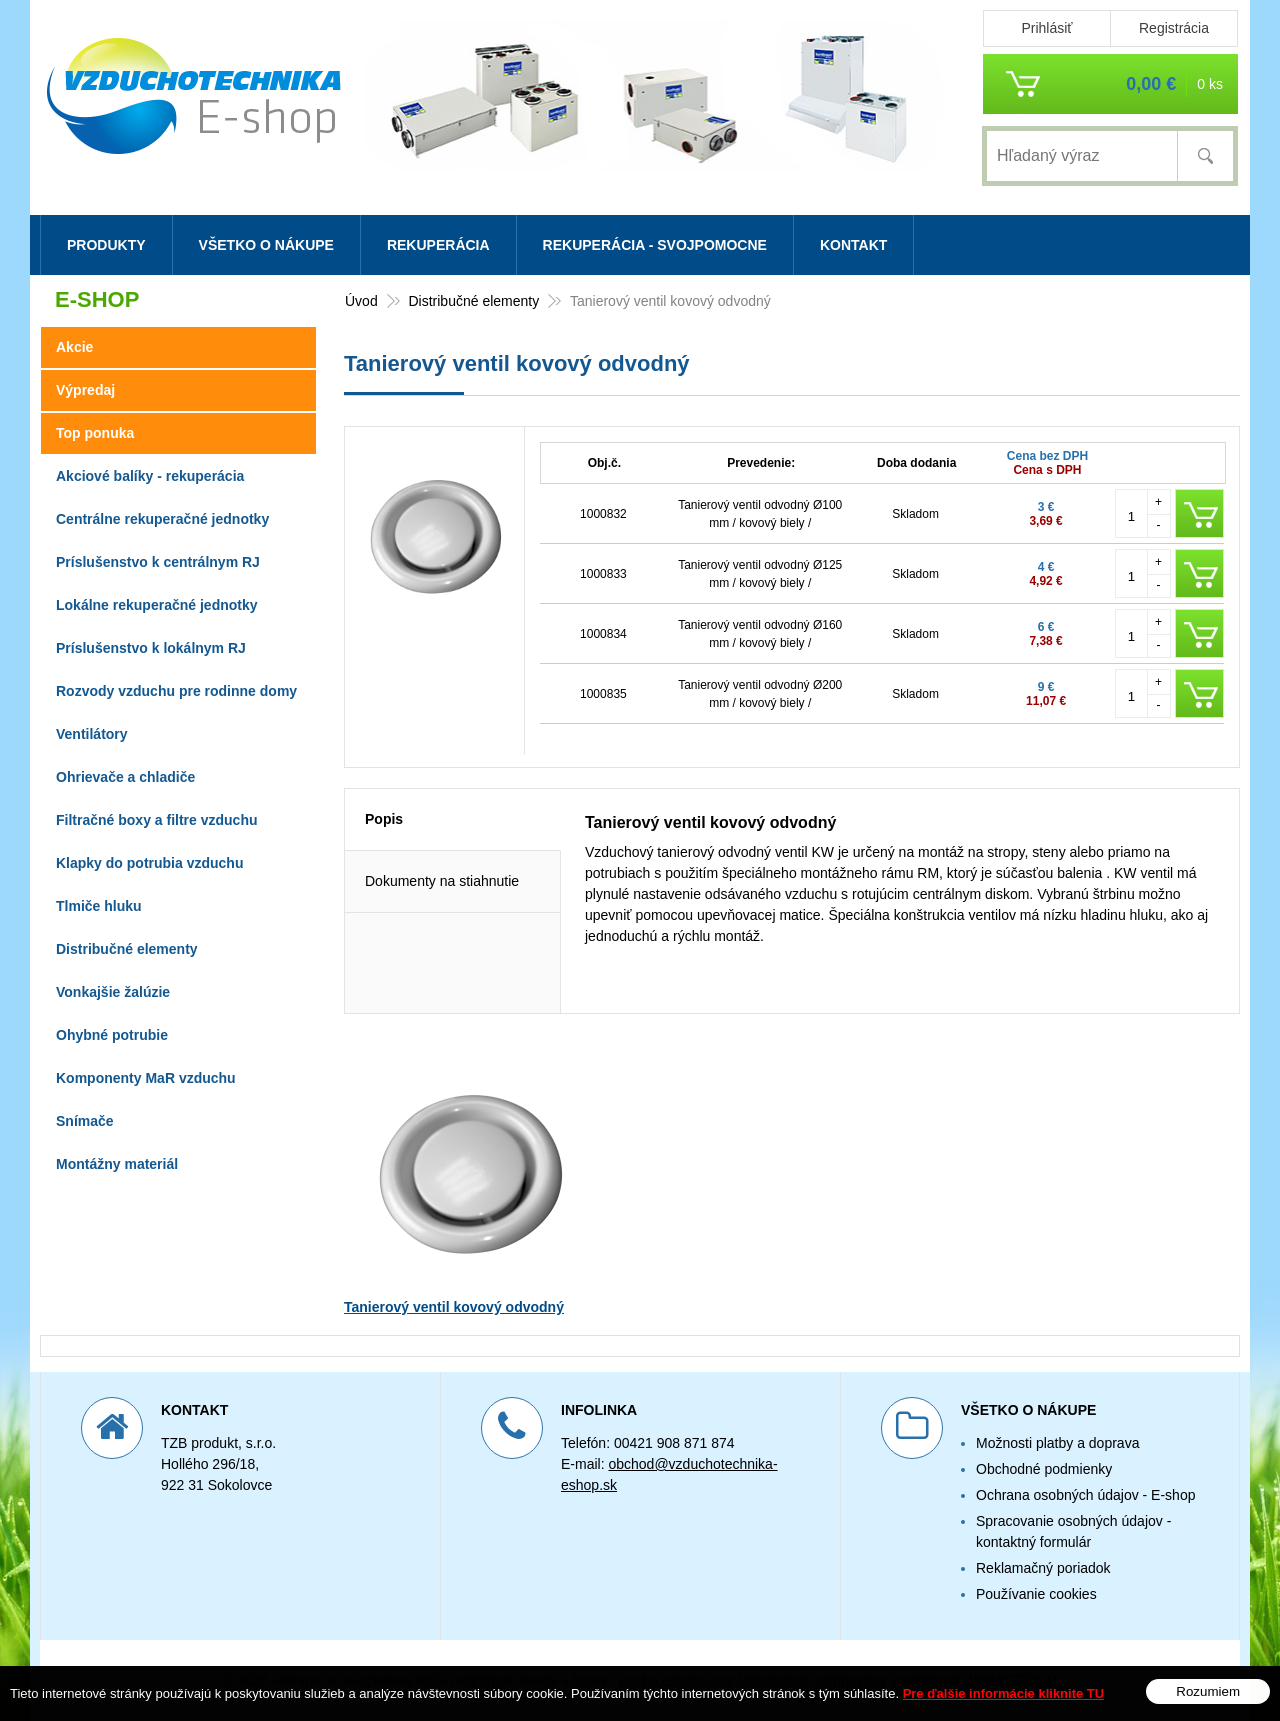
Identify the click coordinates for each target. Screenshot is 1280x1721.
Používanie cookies (1036, 1594)
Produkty (106, 245)
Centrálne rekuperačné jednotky (162, 519)
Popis (384, 819)
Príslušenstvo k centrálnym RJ (158, 562)
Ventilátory (92, 734)
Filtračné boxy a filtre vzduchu (157, 820)
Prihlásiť (1046, 28)
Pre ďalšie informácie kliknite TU (1004, 1693)
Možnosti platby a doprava (1057, 1443)
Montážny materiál (117, 1164)
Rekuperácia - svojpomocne (655, 245)
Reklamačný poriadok (1043, 1568)
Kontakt (853, 245)
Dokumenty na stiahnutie (442, 881)
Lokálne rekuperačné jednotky (157, 605)
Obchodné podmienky (1044, 1469)
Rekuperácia (438, 245)
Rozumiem (1208, 1691)
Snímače (85, 1121)
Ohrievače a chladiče (125, 777)
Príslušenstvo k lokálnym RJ (151, 648)
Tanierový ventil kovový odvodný (454, 1307)
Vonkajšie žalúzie (113, 992)
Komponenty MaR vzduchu (146, 1078)
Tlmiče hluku (99, 906)
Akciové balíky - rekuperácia (150, 476)
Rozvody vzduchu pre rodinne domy (176, 691)
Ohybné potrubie (112, 1035)
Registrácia (1174, 28)
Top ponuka (95, 433)
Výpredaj (85, 390)
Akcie (74, 347)
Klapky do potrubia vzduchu (149, 863)
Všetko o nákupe (266, 245)
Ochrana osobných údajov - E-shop (1085, 1495)
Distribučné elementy (127, 949)
